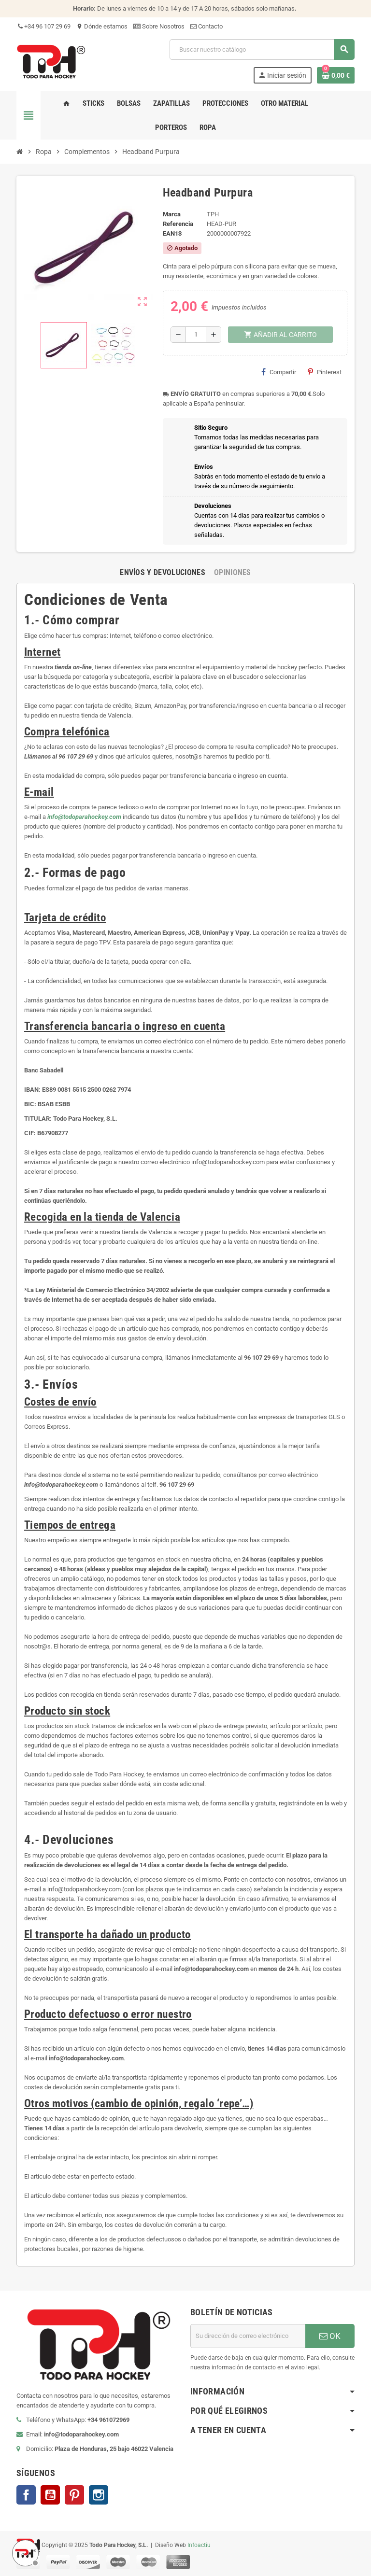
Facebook (26, 2495)
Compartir (278, 372)
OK (330, 2336)
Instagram (98, 2495)
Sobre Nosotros (159, 26)
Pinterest (325, 372)
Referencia (178, 223)
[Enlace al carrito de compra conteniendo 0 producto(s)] (336, 75)
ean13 (172, 233)
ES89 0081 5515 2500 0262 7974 (86, 1089)
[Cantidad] (196, 334)
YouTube (50, 2495)
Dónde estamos (102, 26)
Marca (172, 214)
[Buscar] (262, 49)
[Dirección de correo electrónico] (247, 2336)
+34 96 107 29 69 (43, 26)
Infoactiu (199, 2544)
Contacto (206, 26)
